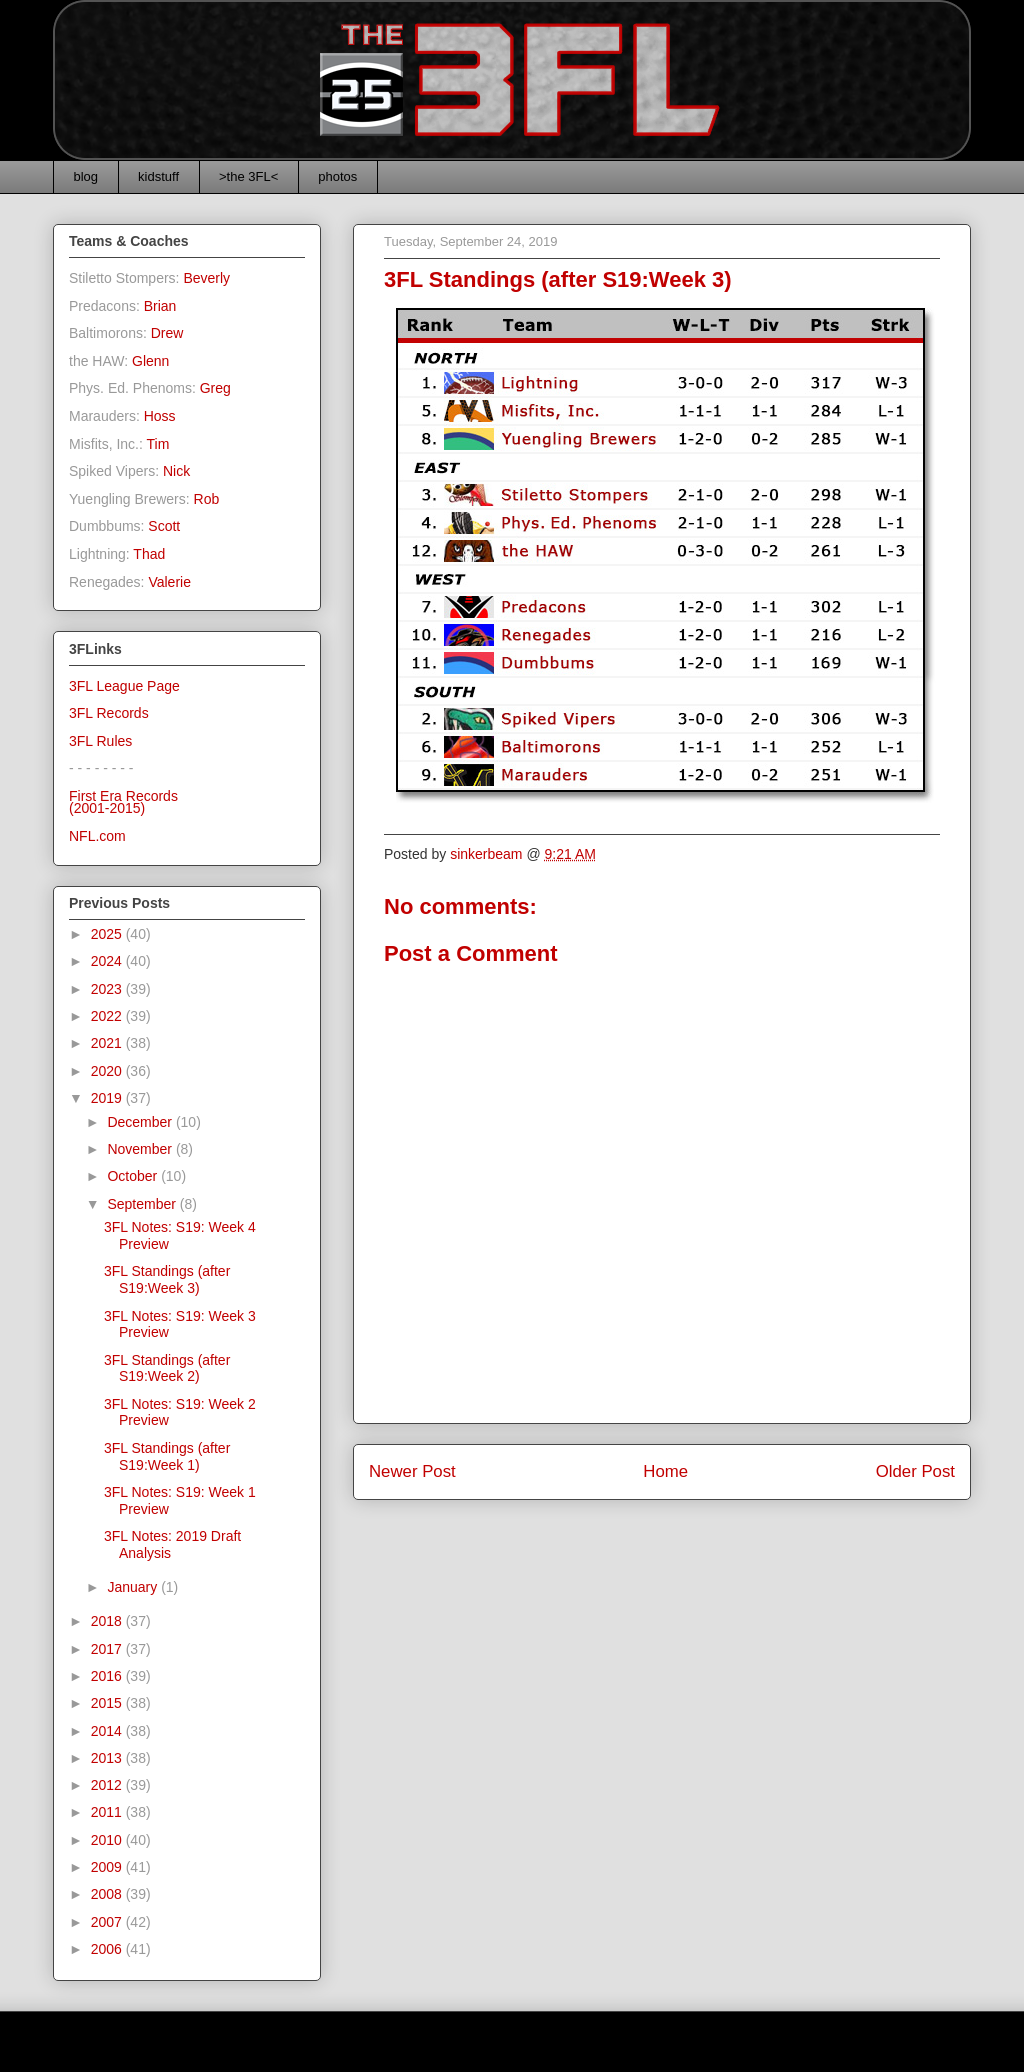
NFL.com (97, 836)
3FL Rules (100, 741)
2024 (108, 961)
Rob (207, 499)
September (143, 1204)
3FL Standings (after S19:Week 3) (167, 1279)
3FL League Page (124, 686)
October (134, 1176)
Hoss (160, 416)
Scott (164, 526)
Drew (167, 333)
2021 (108, 1043)
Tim (158, 444)
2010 (108, 1840)
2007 (108, 1922)
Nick (176, 471)
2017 (108, 1649)
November (141, 1149)
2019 (108, 1098)
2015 (108, 1703)
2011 (108, 1812)
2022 (108, 1016)
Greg (215, 388)
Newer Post (412, 1471)
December (141, 1122)
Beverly (206, 278)
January (134, 1587)
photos (337, 176)
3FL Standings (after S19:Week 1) (167, 1456)
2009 (108, 1867)
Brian (160, 306)
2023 (108, 989)
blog (86, 176)
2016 (108, 1676)
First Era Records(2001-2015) (123, 802)
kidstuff (158, 176)
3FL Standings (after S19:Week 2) (167, 1368)
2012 (108, 1785)
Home (665, 1471)
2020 (108, 1071)
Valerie (169, 582)
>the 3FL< (248, 176)
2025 (108, 934)
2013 (108, 1758)
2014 (108, 1731)
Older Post (915, 1471)
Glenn (150, 361)
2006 (108, 1949)
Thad (149, 554)
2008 (108, 1894)
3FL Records (109, 713)
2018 (108, 1621)
